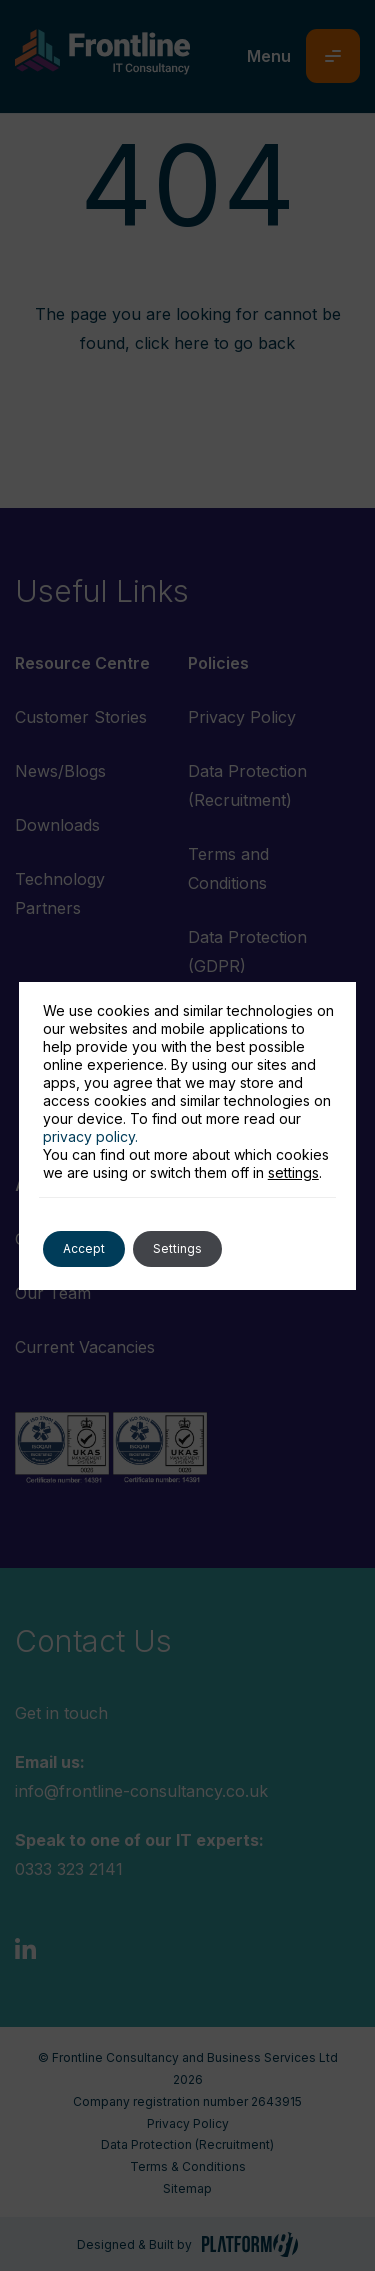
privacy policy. (90, 1136)
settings (293, 1172)
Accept (84, 1248)
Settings (177, 1248)
